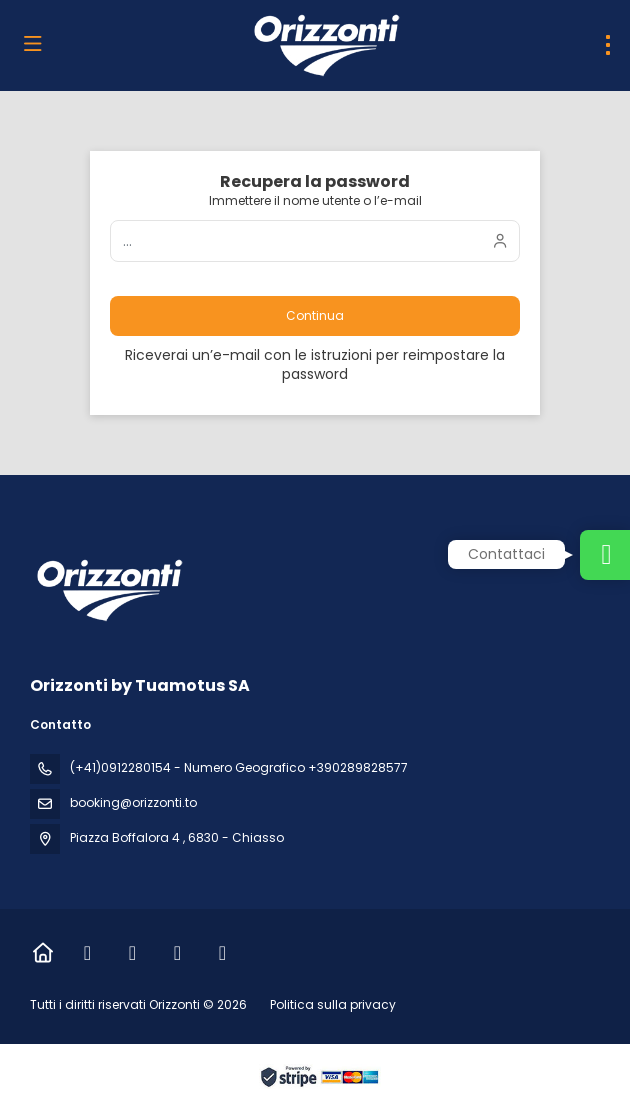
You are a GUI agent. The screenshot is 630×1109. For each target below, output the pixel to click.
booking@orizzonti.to (133, 802)
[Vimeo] (222, 953)
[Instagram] (132, 953)
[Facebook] (87, 953)
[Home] (42, 953)
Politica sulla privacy (333, 1004)
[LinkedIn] (177, 953)
